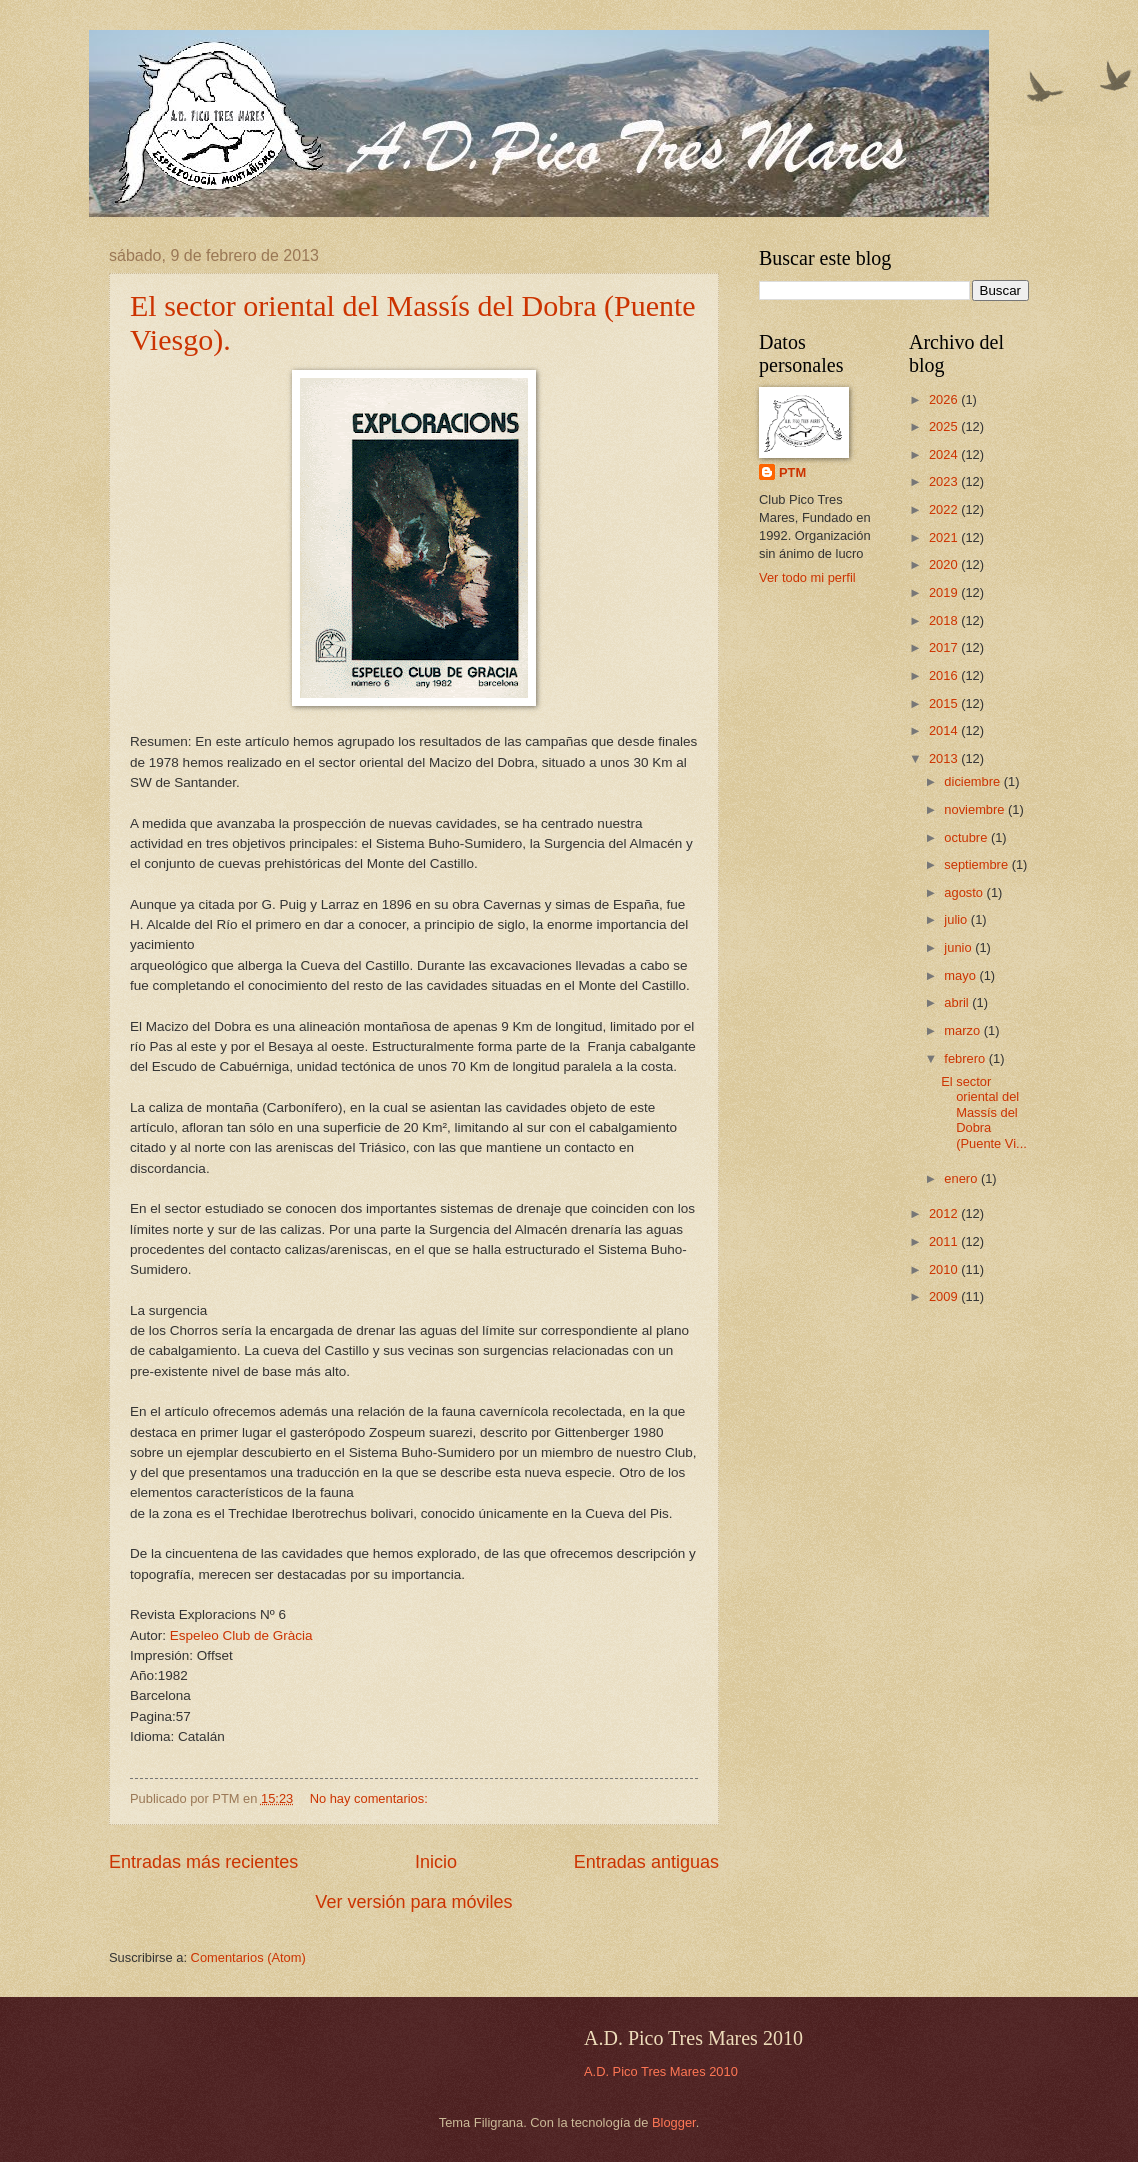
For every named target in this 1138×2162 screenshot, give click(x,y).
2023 (945, 481)
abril (958, 1002)
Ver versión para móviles (413, 1902)
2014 (945, 730)
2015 (945, 703)
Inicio (436, 1862)
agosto (965, 892)
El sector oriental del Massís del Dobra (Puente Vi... (984, 1112)
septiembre (977, 864)
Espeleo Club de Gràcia (241, 1635)
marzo (963, 1030)
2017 (945, 647)
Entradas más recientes (203, 1862)
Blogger (674, 2122)
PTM (792, 472)
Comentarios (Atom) (248, 1957)
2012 (945, 1213)
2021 (945, 537)
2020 (945, 564)
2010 (945, 1269)
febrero (966, 1058)
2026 (945, 399)
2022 (945, 509)
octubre (967, 837)
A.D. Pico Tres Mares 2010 (661, 2071)
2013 (945, 758)
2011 (945, 1241)
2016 (945, 675)
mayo (961, 975)
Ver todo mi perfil (807, 577)
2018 (945, 620)
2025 (945, 426)
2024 (945, 454)
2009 (945, 1296)
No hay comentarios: (371, 1798)
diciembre (973, 781)
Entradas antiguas (646, 1862)
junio (959, 947)
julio (957, 919)
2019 (945, 592)
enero (962, 1178)
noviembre (976, 809)
